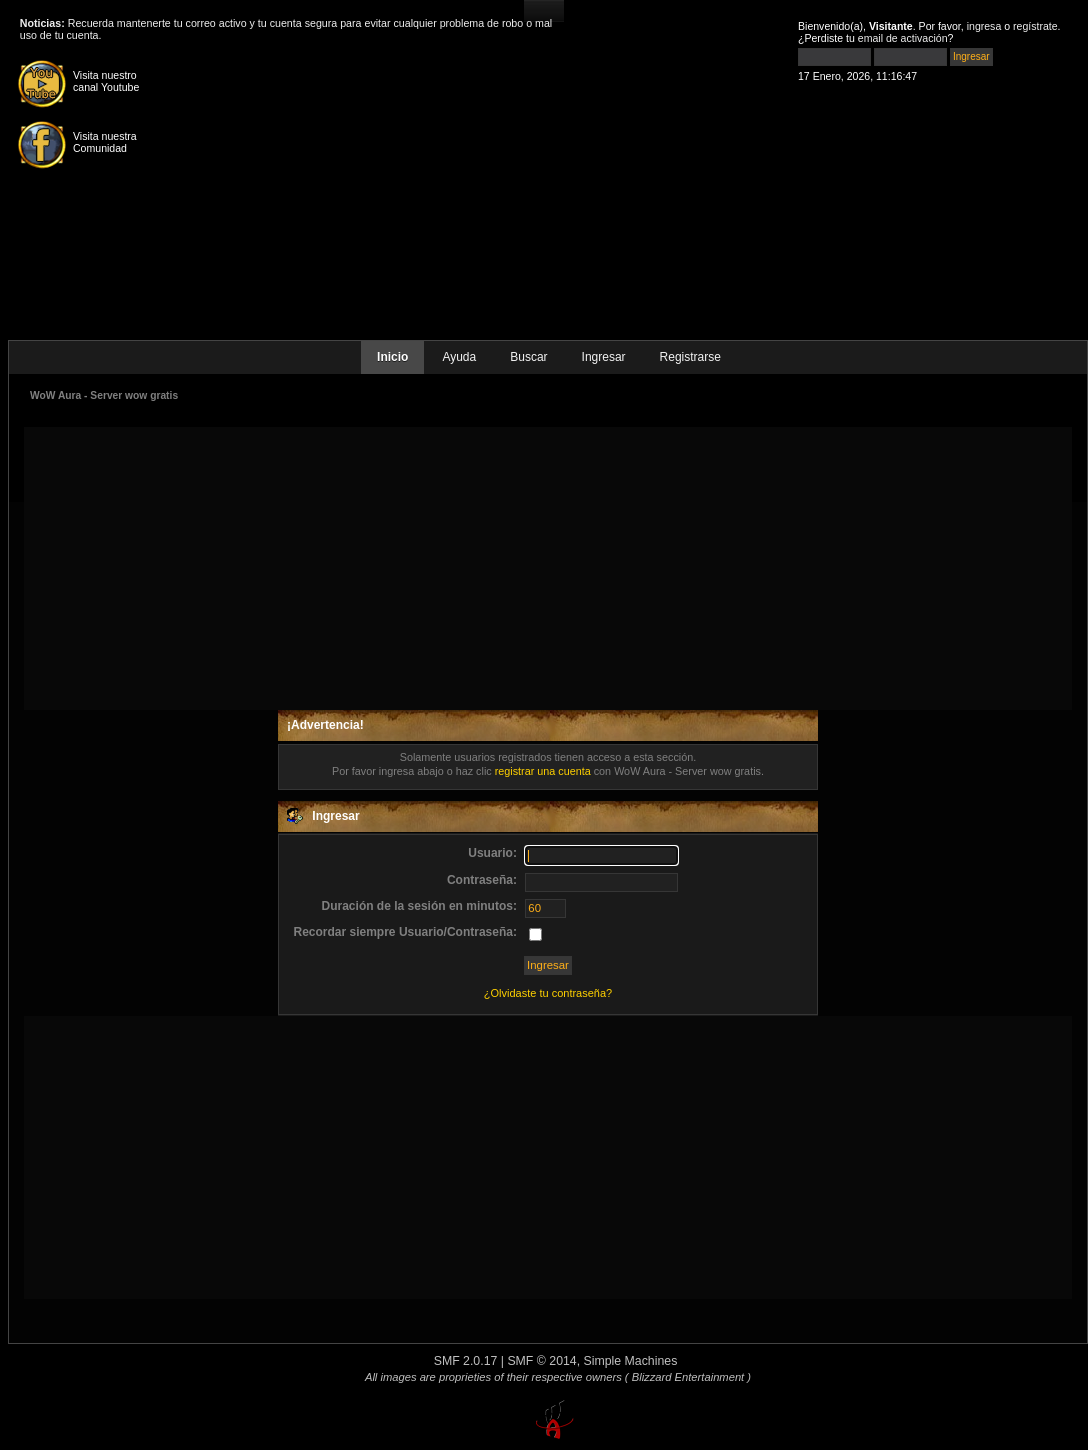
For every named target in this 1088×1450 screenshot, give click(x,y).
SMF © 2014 (541, 1361)
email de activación (903, 38)
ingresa (984, 26)
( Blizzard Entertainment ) (688, 1377)
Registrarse (690, 357)
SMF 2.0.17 (466, 1361)
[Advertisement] (548, 567)
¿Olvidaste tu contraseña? (548, 993)
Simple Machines (631, 1361)
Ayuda (459, 357)
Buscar (528, 357)
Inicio (392, 357)
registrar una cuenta (543, 771)
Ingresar (604, 357)
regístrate (1035, 26)
